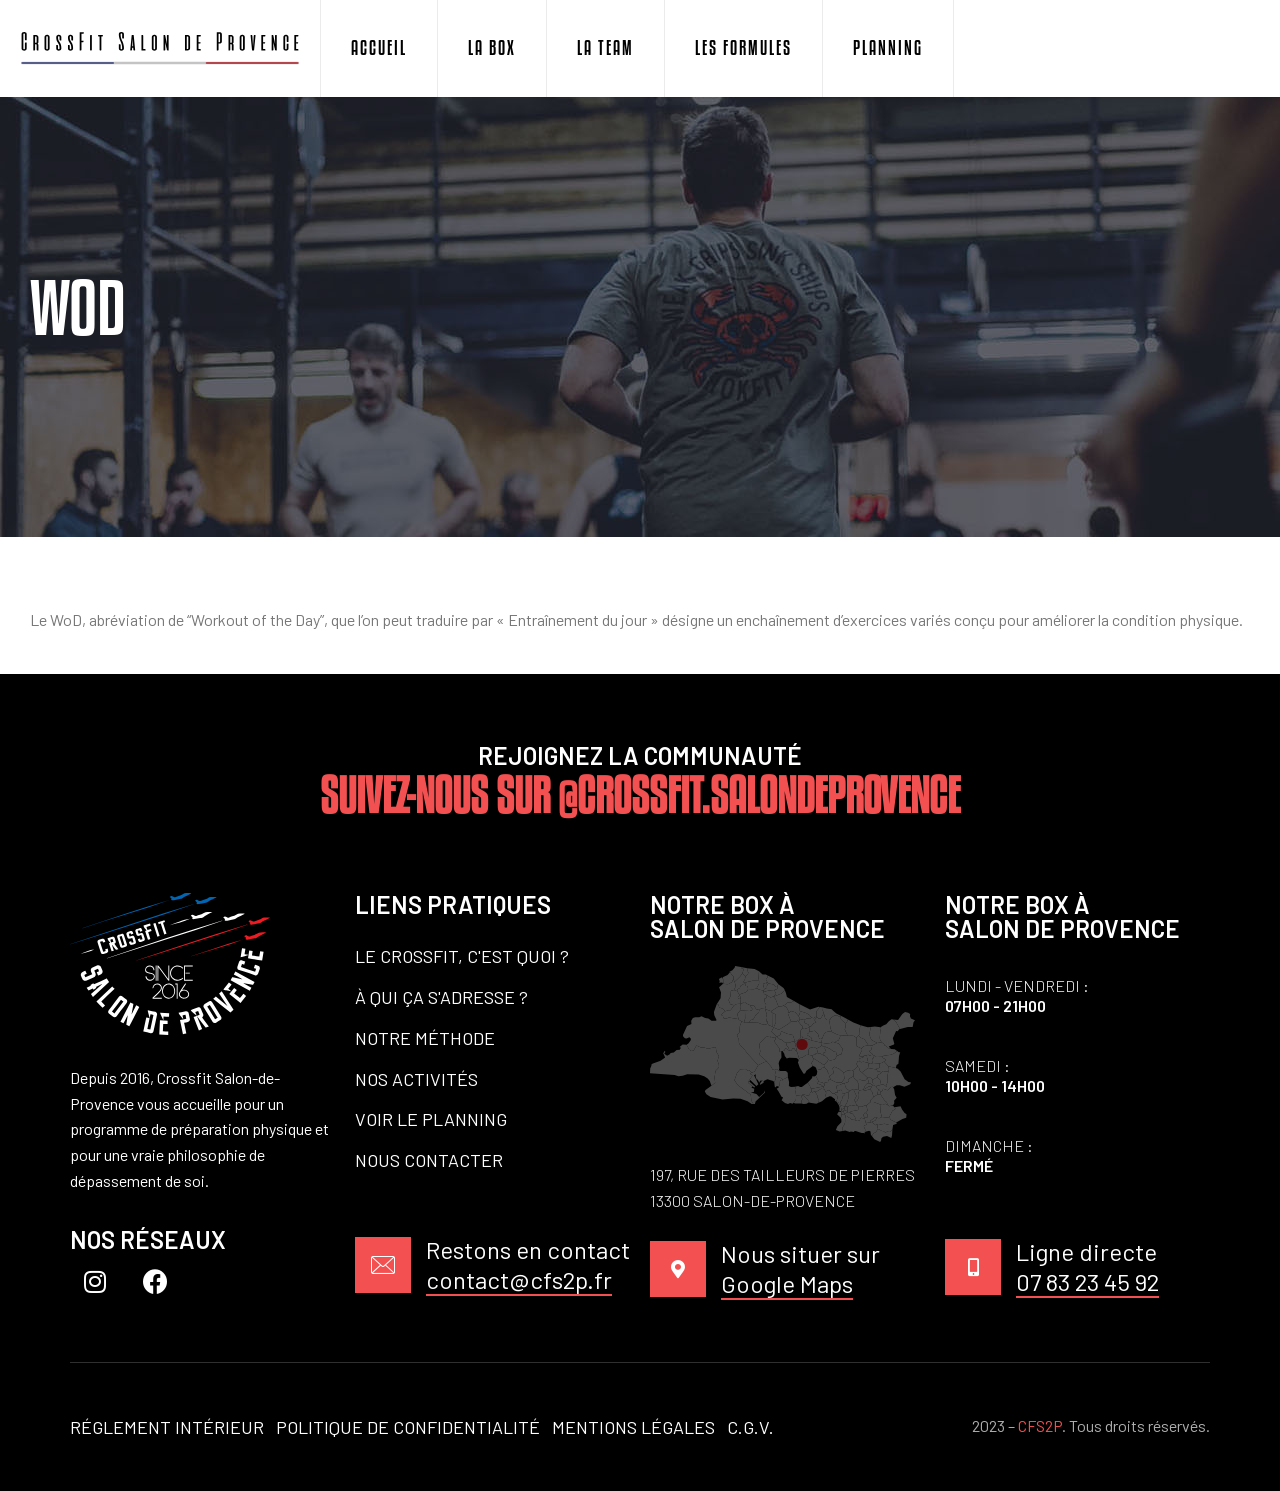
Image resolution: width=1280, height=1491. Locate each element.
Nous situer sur (800, 1269)
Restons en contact (528, 1265)
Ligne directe (1087, 1267)
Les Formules (743, 48)
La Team (605, 48)
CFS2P (1040, 1425)
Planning (888, 48)
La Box (492, 48)
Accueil (379, 48)
